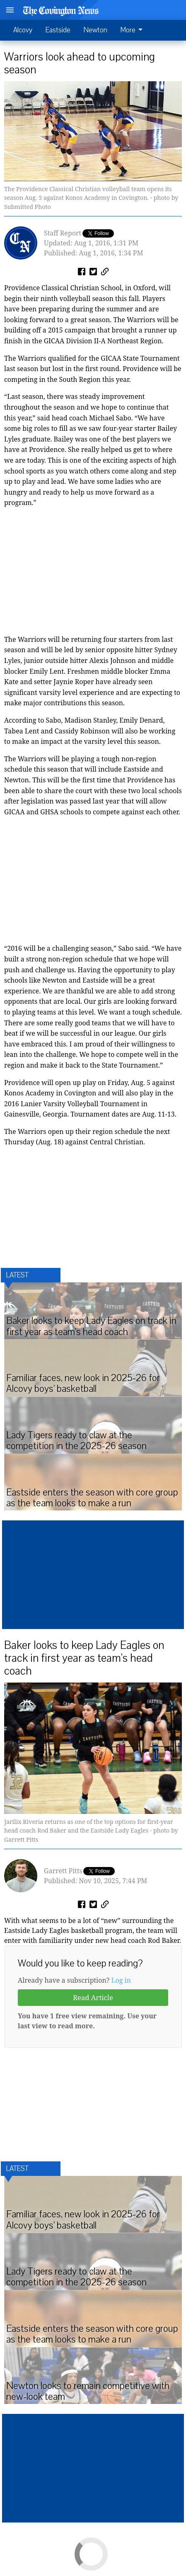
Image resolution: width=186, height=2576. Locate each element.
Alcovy (22, 30)
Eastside (58, 30)
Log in (121, 1980)
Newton (95, 30)
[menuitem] (134, 30)
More (133, 30)
